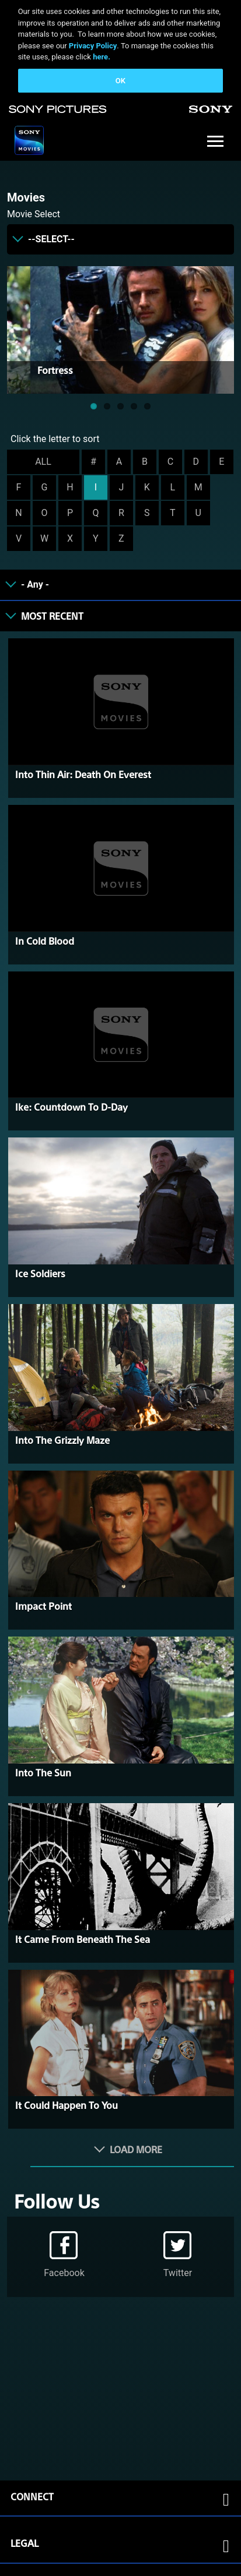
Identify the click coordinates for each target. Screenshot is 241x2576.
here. (101, 56)
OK (120, 80)
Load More (136, 2149)
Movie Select (33, 214)
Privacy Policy (93, 45)
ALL (43, 461)
